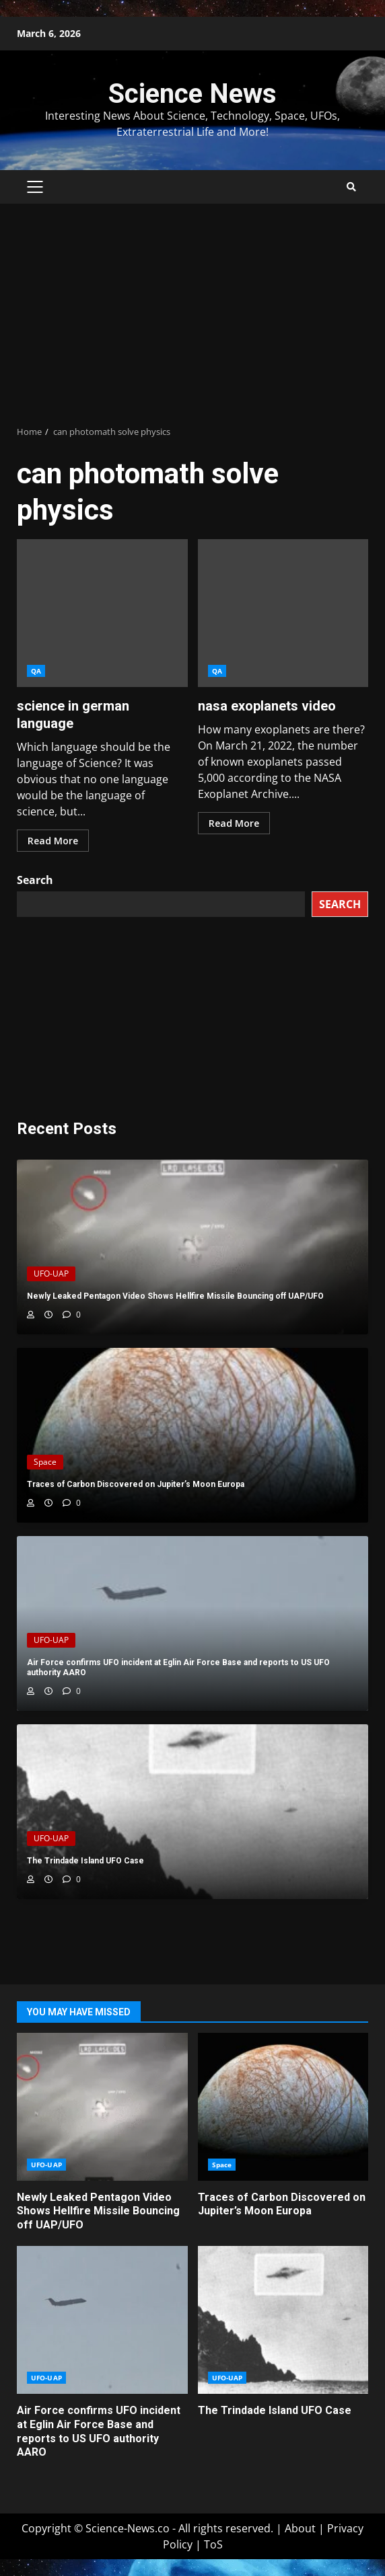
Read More (53, 840)
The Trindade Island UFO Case (283, 2320)
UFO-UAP (51, 1273)
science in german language (102, 613)
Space (45, 1461)
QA (36, 671)
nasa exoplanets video (283, 613)
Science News (192, 94)
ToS (213, 2544)
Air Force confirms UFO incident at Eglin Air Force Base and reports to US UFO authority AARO (102, 2320)
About (300, 2528)
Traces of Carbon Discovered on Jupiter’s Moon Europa (283, 2107)
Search (35, 880)
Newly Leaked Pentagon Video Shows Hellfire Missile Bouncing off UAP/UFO (102, 2107)
